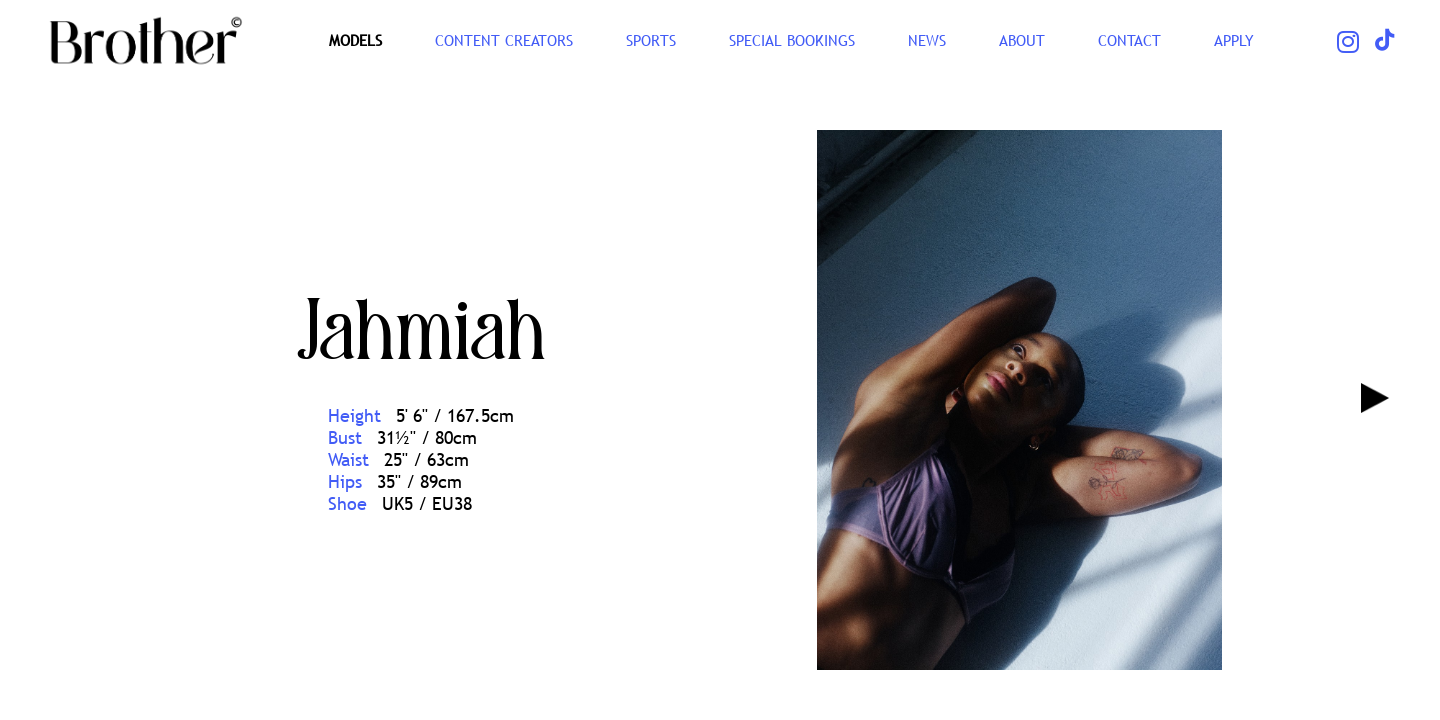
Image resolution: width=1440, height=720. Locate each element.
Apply (1234, 40)
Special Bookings (792, 40)
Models (355, 40)
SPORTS (651, 40)
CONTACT (1129, 40)
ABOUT (1022, 40)
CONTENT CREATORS (504, 40)
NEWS (927, 40)
